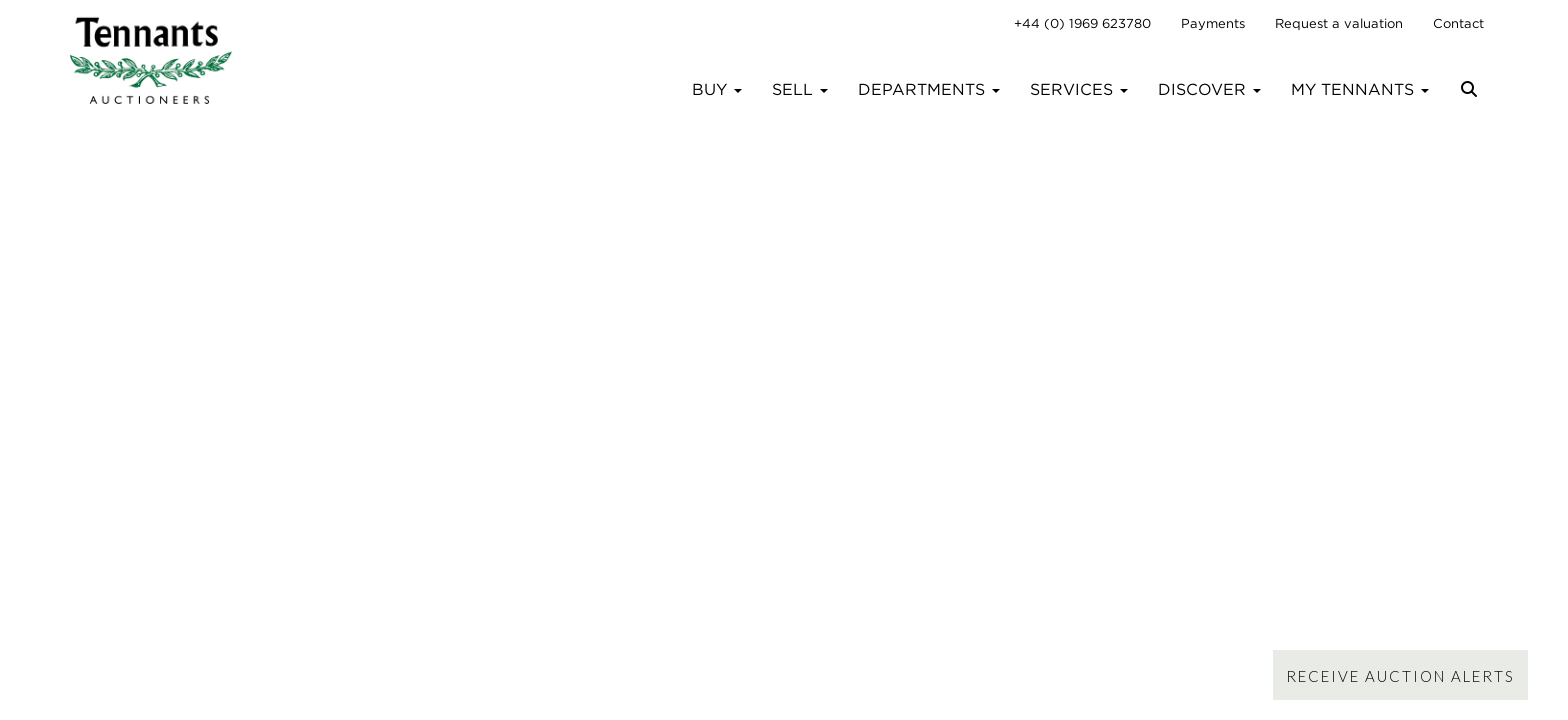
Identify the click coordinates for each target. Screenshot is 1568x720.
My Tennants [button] (1360, 89)
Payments (1213, 23)
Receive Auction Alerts (1400, 676)
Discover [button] (1209, 89)
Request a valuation (1339, 23)
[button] (1471, 97)
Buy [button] (717, 89)
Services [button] (1079, 89)
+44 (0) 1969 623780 (1082, 23)
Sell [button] (800, 89)
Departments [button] (929, 89)
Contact (1458, 23)
